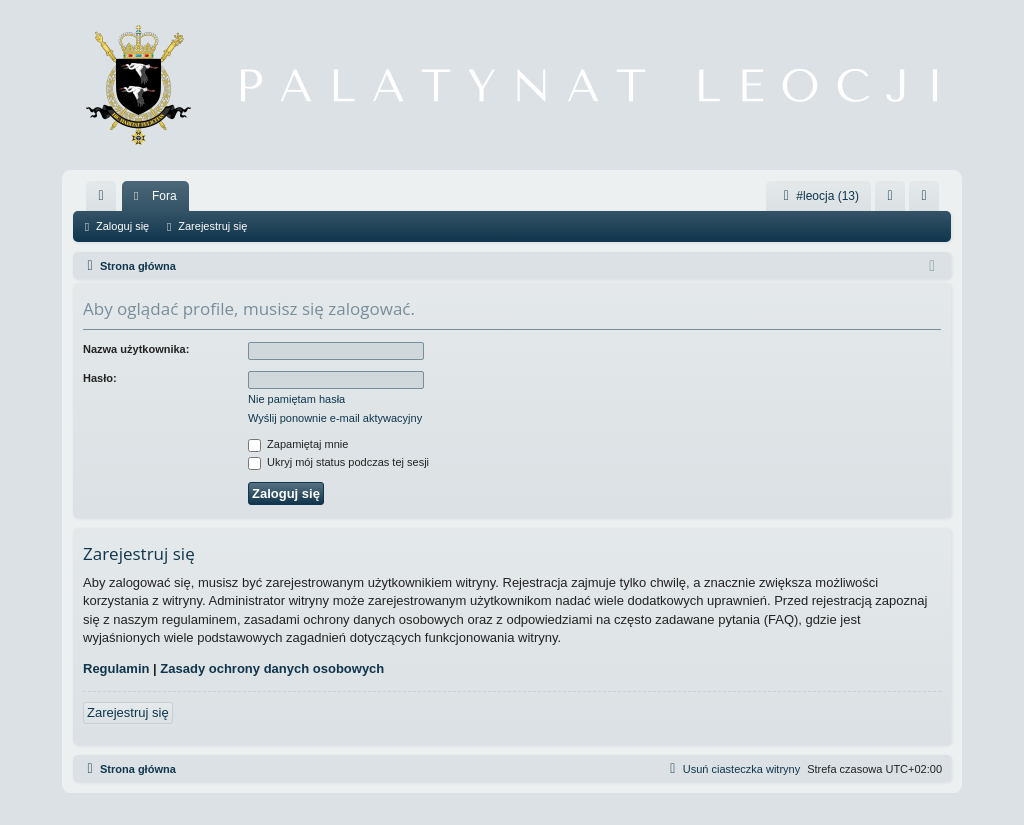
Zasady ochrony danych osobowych (272, 668)
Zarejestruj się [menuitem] (928, 200)
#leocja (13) (818, 196)
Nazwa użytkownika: (136, 349)
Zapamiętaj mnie (298, 444)
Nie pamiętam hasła (296, 399)
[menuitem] (101, 196)
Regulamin (116, 668)
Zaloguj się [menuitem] (894, 200)
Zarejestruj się (212, 226)
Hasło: (100, 378)
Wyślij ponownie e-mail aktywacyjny (335, 418)
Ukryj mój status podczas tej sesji (338, 462)
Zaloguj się (122, 226)
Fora (164, 196)
